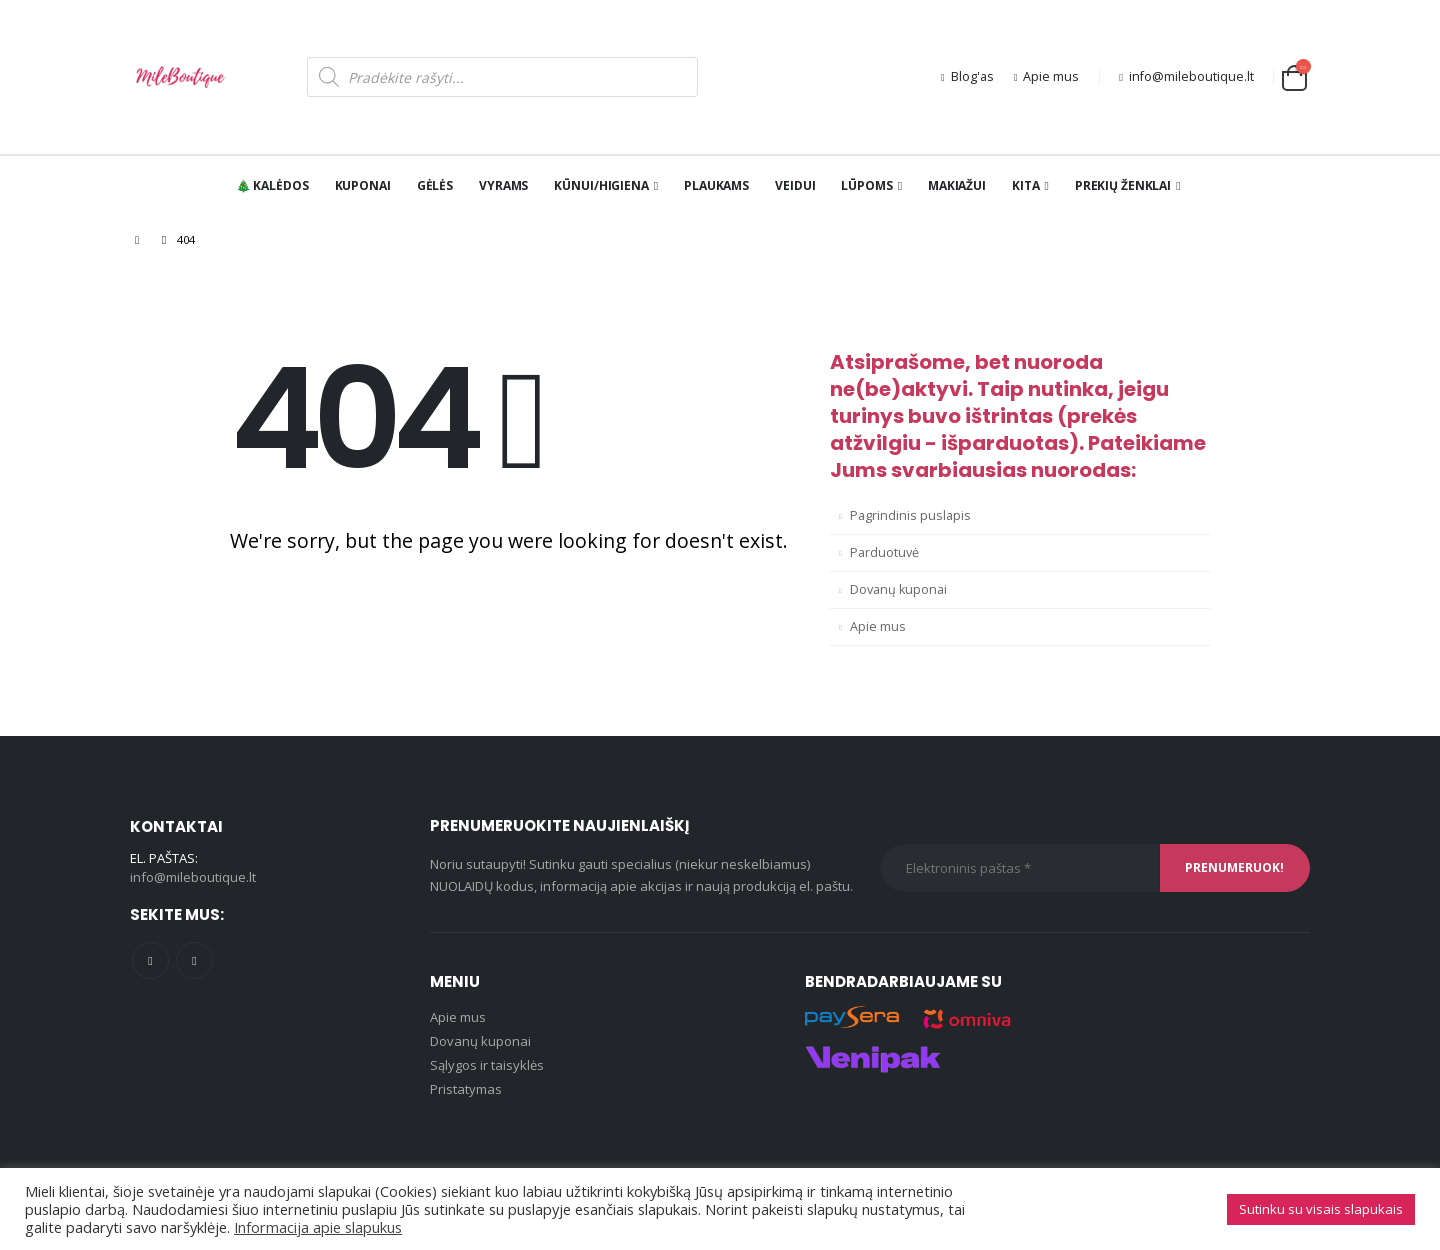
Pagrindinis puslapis (910, 515)
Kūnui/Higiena (601, 185)
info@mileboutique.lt (1186, 76)
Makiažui (957, 185)
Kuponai (363, 185)
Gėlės (435, 185)
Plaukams (716, 185)
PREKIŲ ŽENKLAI (1123, 185)
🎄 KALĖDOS (272, 185)
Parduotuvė (884, 552)
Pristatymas (466, 1089)
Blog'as (967, 76)
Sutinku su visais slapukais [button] (1321, 1209)
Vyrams (503, 185)
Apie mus (1047, 76)
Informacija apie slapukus (318, 1227)
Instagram (194, 960)
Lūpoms (866, 185)
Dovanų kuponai (898, 589)
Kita (1026, 185)
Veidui (795, 185)
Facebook (150, 960)
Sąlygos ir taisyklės (487, 1065)
